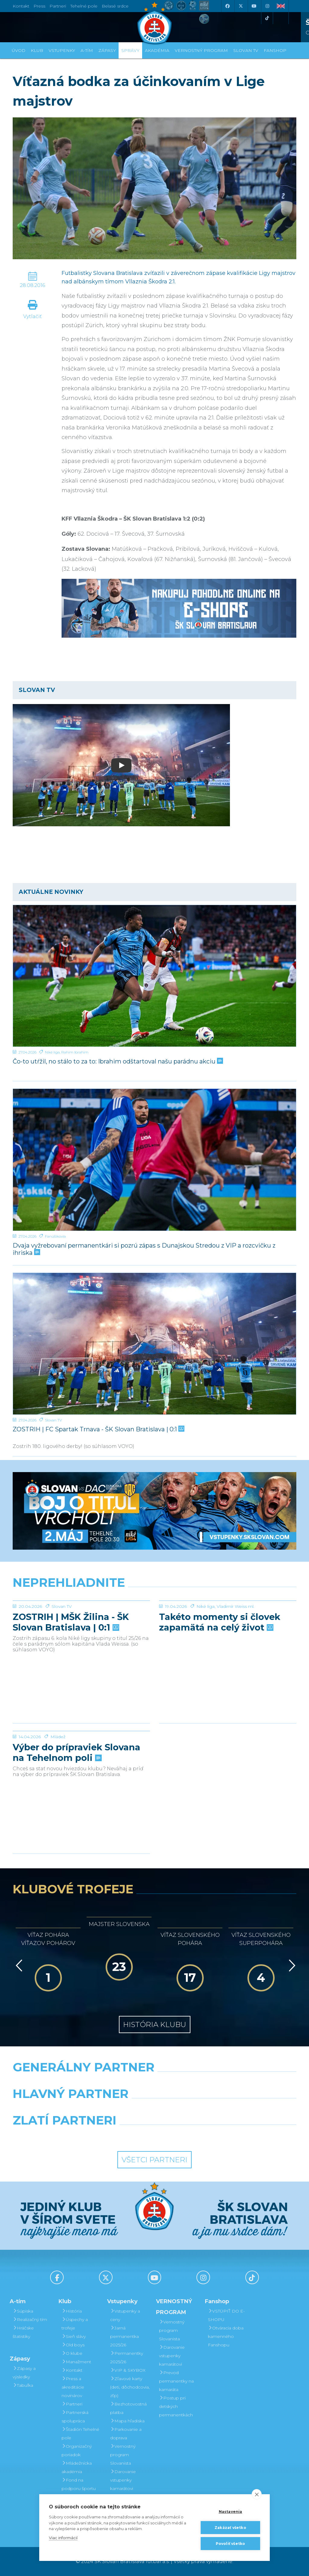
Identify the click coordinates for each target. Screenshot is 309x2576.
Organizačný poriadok (77, 2450)
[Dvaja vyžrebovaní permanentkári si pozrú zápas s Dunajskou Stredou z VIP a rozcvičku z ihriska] (154, 1160)
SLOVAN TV (245, 50)
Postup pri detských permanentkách (176, 2406)
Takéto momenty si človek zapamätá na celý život (219, 1667)
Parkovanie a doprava (126, 2434)
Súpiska (23, 2311)
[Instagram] (267, 6)
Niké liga (52, 1052)
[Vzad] (18, 1965)
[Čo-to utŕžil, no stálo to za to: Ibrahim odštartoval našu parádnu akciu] (154, 976)
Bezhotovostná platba (128, 2408)
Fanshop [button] (275, 50)
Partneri (72, 2404)
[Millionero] (203, 2109)
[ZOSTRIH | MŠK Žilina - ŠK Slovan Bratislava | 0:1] (81, 1623)
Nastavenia (230, 2511)
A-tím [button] (87, 50)
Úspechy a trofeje (75, 2324)
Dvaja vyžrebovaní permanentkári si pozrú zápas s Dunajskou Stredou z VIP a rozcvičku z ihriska (144, 1249)
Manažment (76, 2361)
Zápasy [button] (107, 50)
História (72, 2311)
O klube (72, 2353)
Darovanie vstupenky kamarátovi (123, 2480)
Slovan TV (53, 1420)
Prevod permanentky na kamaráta (176, 2381)
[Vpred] (291, 1965)
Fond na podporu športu (79, 2484)
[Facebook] (227, 6)
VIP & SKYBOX (127, 2370)
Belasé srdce (115, 6)
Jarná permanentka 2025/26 (124, 2336)
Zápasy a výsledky (24, 2373)
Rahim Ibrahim (74, 1052)
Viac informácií (63, 2537)
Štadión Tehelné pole (80, 2434)
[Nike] (154, 2082)
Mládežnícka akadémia (77, 2467)
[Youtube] (254, 6)
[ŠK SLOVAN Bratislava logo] (154, 22)
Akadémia (157, 50)
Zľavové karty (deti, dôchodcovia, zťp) (130, 2387)
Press (39, 6)
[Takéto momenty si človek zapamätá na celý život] (227, 1623)
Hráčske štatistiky (23, 2332)
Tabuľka (23, 2385)
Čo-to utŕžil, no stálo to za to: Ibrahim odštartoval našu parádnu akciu (117, 1061)
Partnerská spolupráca (75, 2417)
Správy (130, 50)
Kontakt (72, 2370)
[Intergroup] (118, 2136)
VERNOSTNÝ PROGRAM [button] (201, 50)
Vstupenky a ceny (125, 2315)
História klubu (154, 2024)
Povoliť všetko (230, 2543)
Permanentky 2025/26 (126, 2357)
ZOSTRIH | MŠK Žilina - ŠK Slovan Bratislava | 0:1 (71, 1667)
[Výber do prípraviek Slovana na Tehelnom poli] (81, 1754)
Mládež (57, 1782)
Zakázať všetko (230, 2527)
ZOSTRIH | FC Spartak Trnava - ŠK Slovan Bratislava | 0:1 (98, 1429)
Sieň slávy (74, 2336)
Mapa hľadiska (127, 2421)
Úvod (18, 50)
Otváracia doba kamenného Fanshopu (226, 2336)
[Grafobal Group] (191, 2136)
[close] (257, 2494)
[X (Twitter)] (240, 6)
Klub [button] (37, 50)
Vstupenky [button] (62, 50)
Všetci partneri (154, 2159)
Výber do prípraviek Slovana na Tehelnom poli (76, 1797)
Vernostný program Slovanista (122, 2455)
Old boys (73, 2345)
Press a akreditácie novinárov (73, 2387)
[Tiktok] (267, 18)
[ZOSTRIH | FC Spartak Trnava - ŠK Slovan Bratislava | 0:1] (154, 1344)
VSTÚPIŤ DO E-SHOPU (226, 2315)
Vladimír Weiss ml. (235, 1651)
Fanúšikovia (55, 1236)
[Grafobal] (106, 2109)
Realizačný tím (30, 2319)
